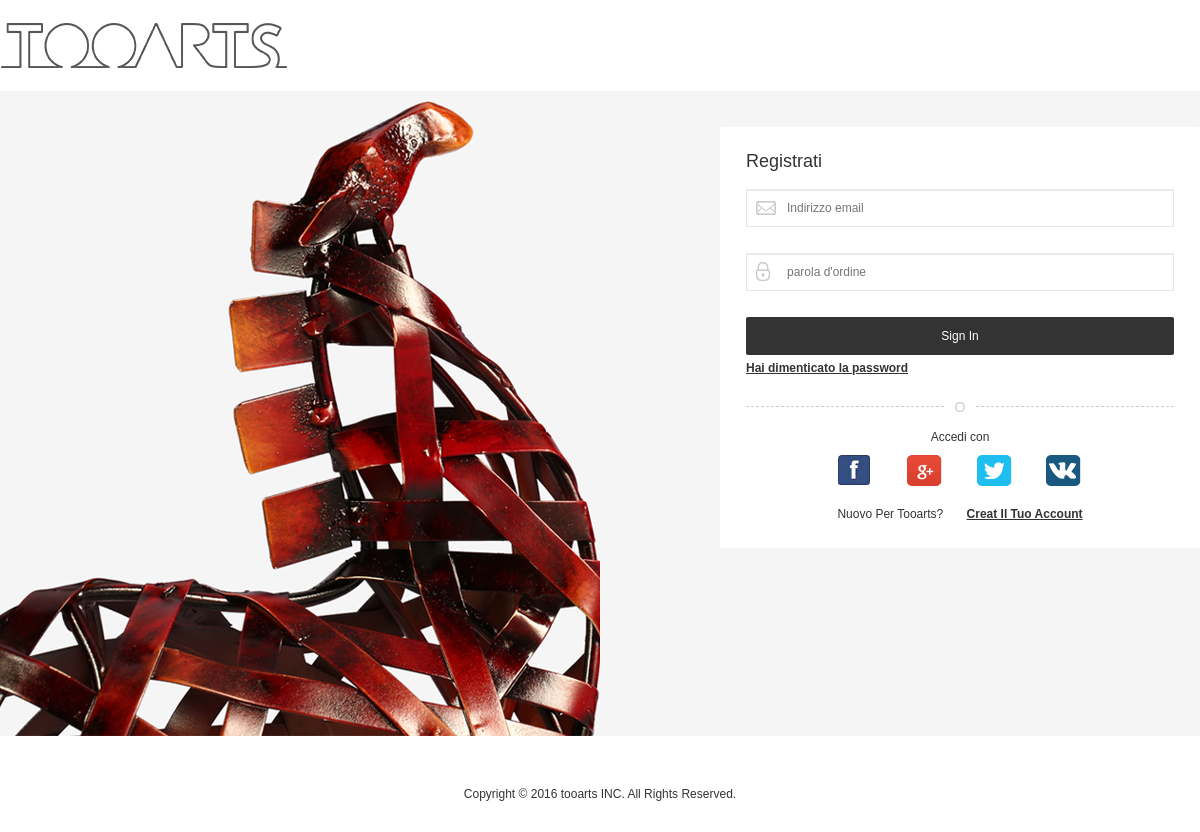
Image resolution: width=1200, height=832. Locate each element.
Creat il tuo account (1025, 514)
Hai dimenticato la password (827, 368)
